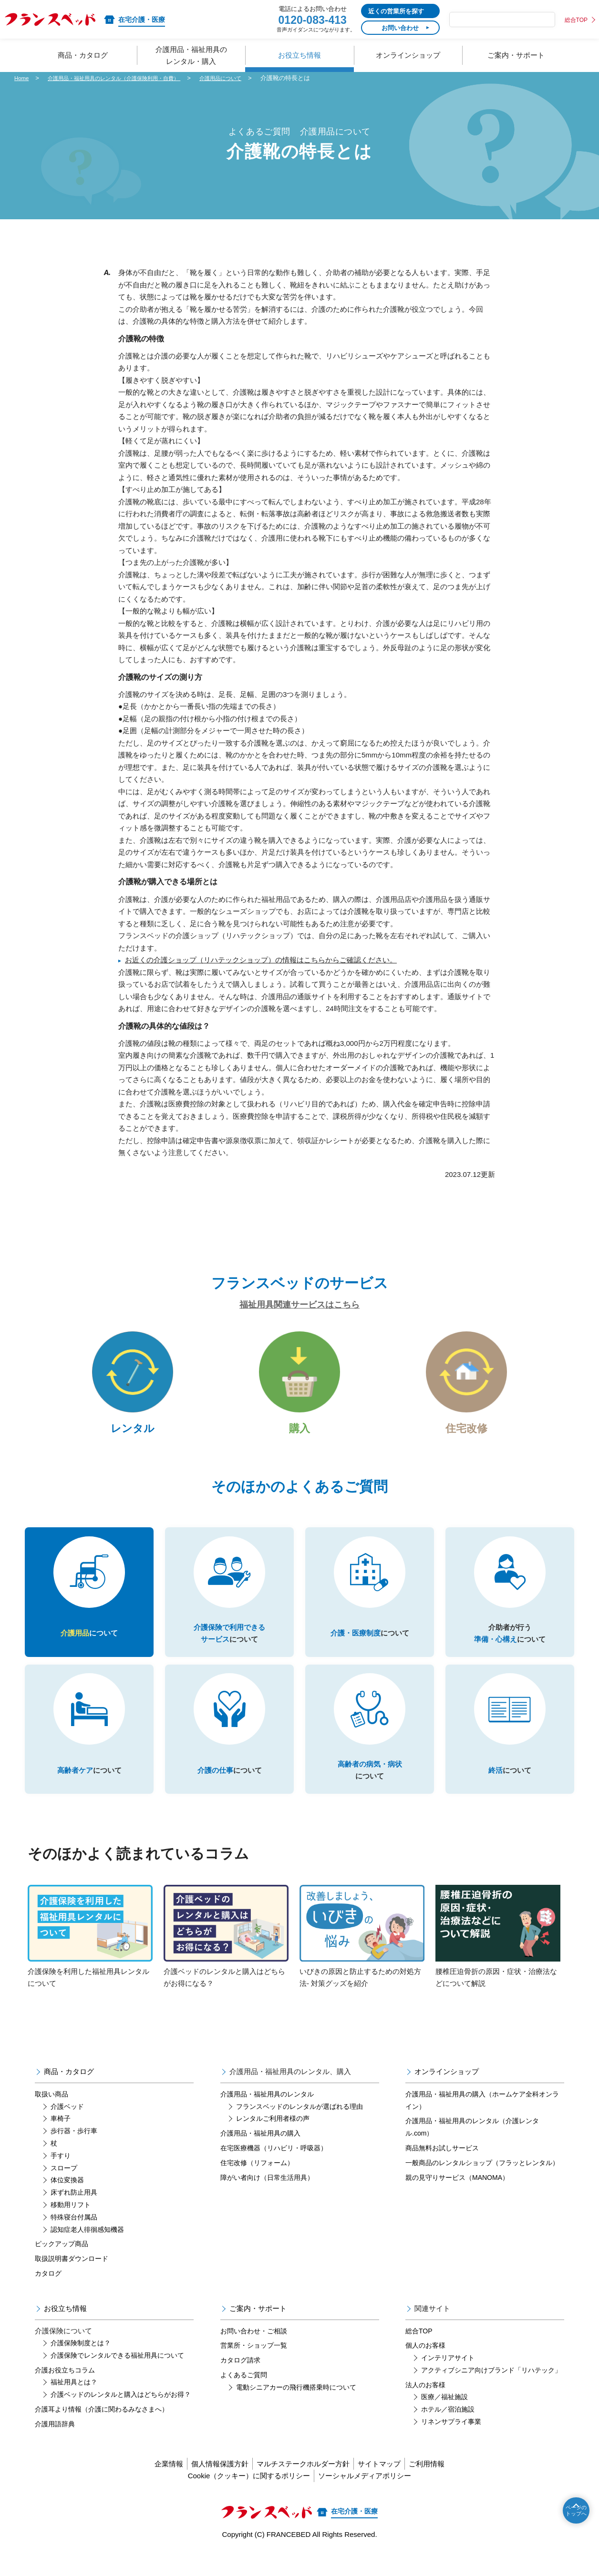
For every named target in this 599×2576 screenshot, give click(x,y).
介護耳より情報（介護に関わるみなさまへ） (101, 2430)
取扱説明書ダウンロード (71, 2280)
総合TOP (576, 20)
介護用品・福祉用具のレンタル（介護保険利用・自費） (128, 78)
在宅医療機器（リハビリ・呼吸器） (273, 2169)
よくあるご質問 (243, 2396)
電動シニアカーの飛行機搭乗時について (296, 2408)
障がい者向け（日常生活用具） (267, 2199)
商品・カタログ (69, 2093)
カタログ (48, 2295)
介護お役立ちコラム (65, 2391)
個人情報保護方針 (208, 2485)
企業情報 (146, 2485)
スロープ (64, 2189)
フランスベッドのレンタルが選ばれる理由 (299, 2128)
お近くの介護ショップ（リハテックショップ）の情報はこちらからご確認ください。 (261, 960)
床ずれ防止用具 (74, 2214)
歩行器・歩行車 (74, 2152)
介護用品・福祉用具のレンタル (267, 2115)
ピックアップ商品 (61, 2265)
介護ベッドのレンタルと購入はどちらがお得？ (121, 2416)
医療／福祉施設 (444, 2418)
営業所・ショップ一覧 (253, 2367)
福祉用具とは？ (74, 2403)
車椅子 (61, 2140)
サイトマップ (390, 2485)
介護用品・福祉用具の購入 (260, 2154)
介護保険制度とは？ (81, 2364)
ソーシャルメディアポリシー (370, 2497)
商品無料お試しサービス (442, 2169)
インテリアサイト (448, 2379)
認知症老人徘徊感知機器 (87, 2250)
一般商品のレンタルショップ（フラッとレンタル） (482, 2184)
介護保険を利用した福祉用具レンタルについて (90, 1957)
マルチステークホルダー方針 (303, 2485)
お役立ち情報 (65, 2330)
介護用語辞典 (55, 2445)
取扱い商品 (51, 2115)
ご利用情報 (449, 2485)
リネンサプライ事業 (451, 2443)
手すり (61, 2177)
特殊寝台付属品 (74, 2238)
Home (22, 78)
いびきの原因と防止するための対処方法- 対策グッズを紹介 (362, 1957)
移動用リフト (71, 2226)
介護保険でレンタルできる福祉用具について (117, 2377)
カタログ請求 (240, 2381)
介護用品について (250, 78)
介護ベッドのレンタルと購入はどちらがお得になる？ (226, 1957)
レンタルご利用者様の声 (273, 2140)
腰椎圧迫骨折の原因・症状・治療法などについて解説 (497, 1957)
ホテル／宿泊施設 (448, 2430)
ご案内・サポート (258, 2330)
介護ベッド (67, 2128)
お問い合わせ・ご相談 (253, 2352)
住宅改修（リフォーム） (257, 2184)
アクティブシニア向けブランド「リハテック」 (491, 2391)
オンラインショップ (446, 2093)
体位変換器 (67, 2201)
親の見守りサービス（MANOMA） (457, 2199)
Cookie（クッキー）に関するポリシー (243, 2497)
